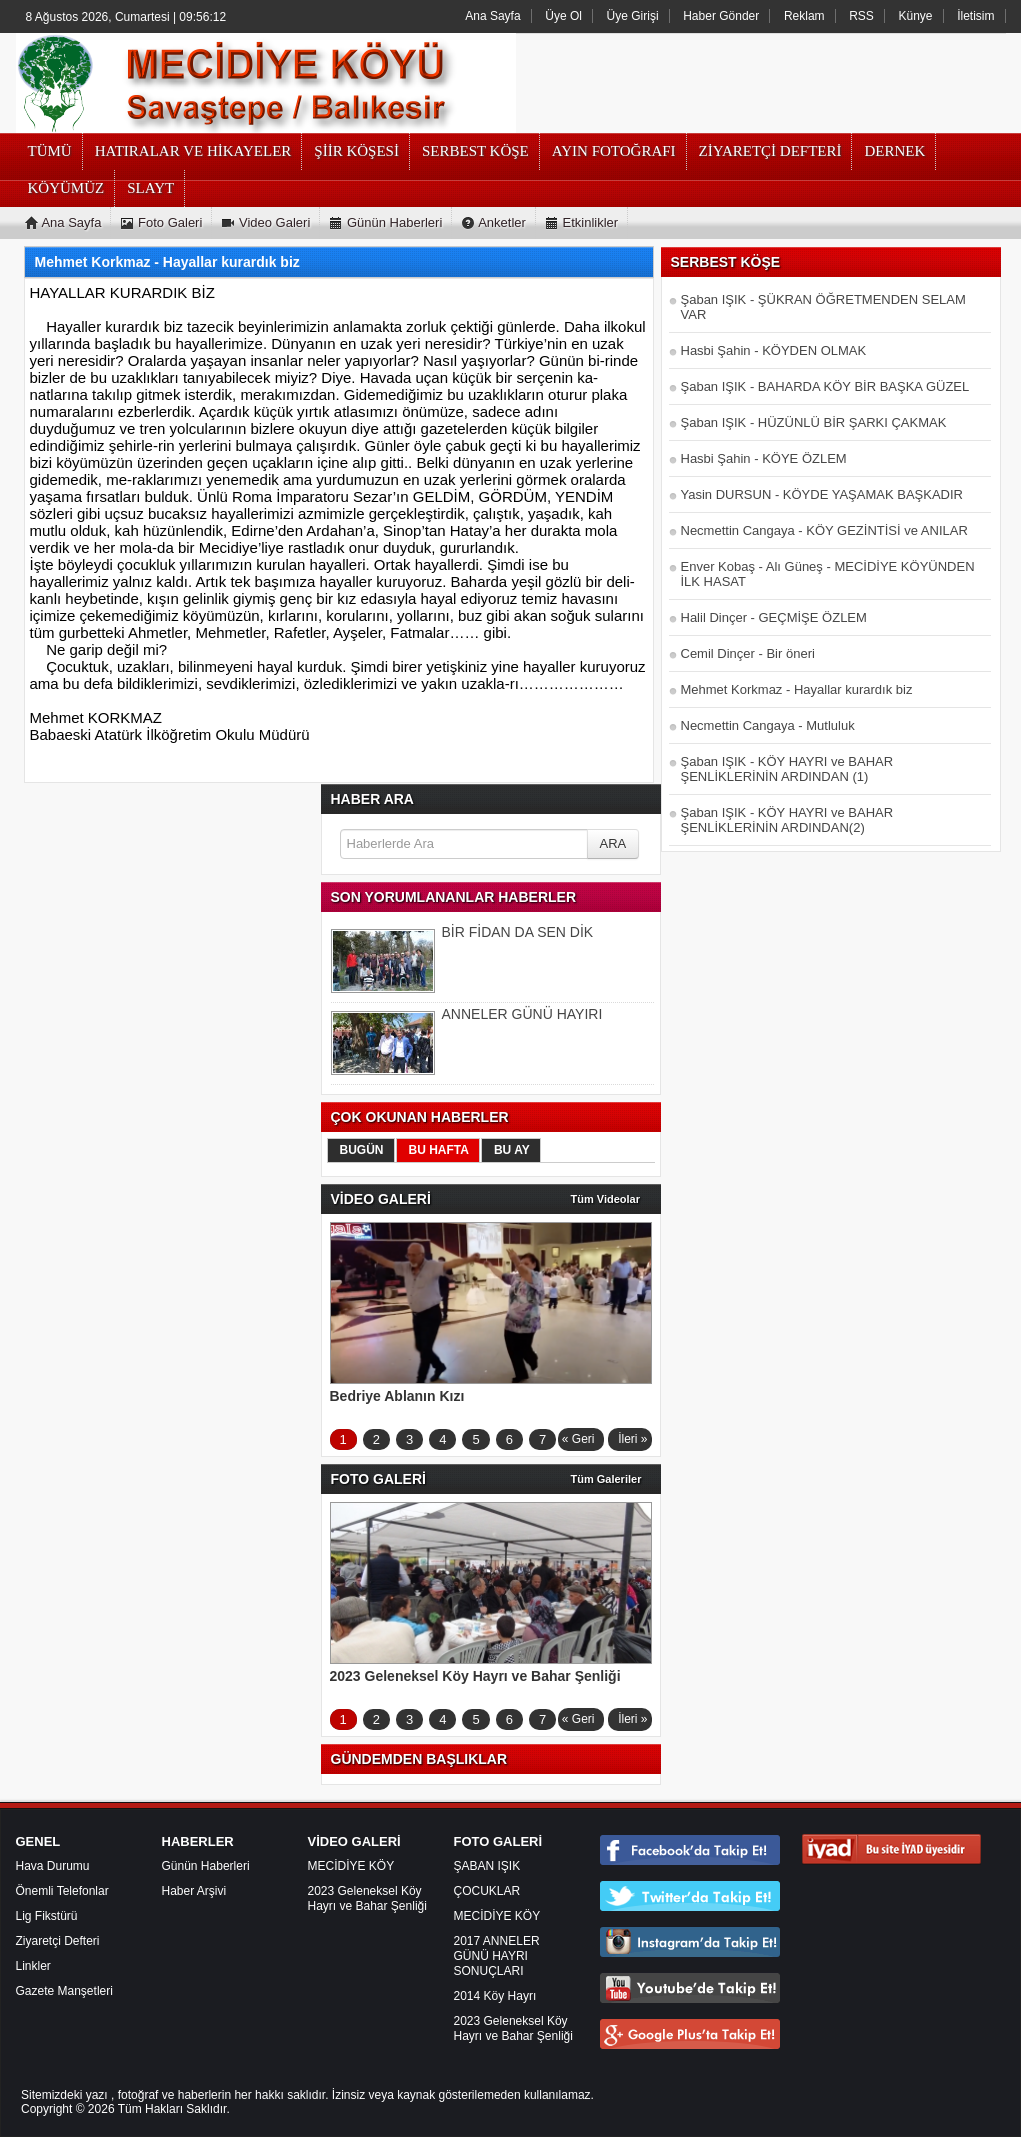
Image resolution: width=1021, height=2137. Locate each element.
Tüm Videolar (605, 1199)
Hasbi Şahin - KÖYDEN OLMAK (774, 350)
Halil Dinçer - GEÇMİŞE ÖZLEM (774, 617)
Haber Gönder (721, 16)
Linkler (33, 1966)
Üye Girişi (633, 16)
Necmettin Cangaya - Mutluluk (768, 725)
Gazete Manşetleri (64, 1991)
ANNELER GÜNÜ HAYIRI (522, 1014)
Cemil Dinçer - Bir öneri (748, 653)
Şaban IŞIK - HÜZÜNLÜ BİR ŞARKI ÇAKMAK (814, 422)
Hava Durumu (53, 1866)
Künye (916, 16)
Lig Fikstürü (47, 1916)
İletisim (975, 16)
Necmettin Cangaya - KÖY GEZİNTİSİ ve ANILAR (824, 530)
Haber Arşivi (194, 1891)
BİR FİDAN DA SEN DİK (518, 932)
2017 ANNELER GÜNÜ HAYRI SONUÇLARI (497, 1956)
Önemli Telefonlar (62, 1891)
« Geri (578, 1439)
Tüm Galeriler (606, 1479)
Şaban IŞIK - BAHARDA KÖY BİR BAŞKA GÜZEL (825, 386)
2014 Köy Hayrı (495, 1996)
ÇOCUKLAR (487, 1891)
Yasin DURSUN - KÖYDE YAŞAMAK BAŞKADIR (822, 494)
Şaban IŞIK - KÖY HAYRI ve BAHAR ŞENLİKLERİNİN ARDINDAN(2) (787, 820)
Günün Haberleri (206, 1866)
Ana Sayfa (492, 16)
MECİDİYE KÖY (351, 1866)
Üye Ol (563, 16)
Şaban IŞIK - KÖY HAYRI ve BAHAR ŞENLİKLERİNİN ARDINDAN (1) (787, 769)
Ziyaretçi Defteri (58, 1941)
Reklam (804, 16)
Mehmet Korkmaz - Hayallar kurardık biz (797, 689)
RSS (861, 16)
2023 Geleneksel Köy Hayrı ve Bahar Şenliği (367, 1898)
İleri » (632, 1439)
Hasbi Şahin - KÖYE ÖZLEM (764, 458)
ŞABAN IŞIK (487, 1866)
